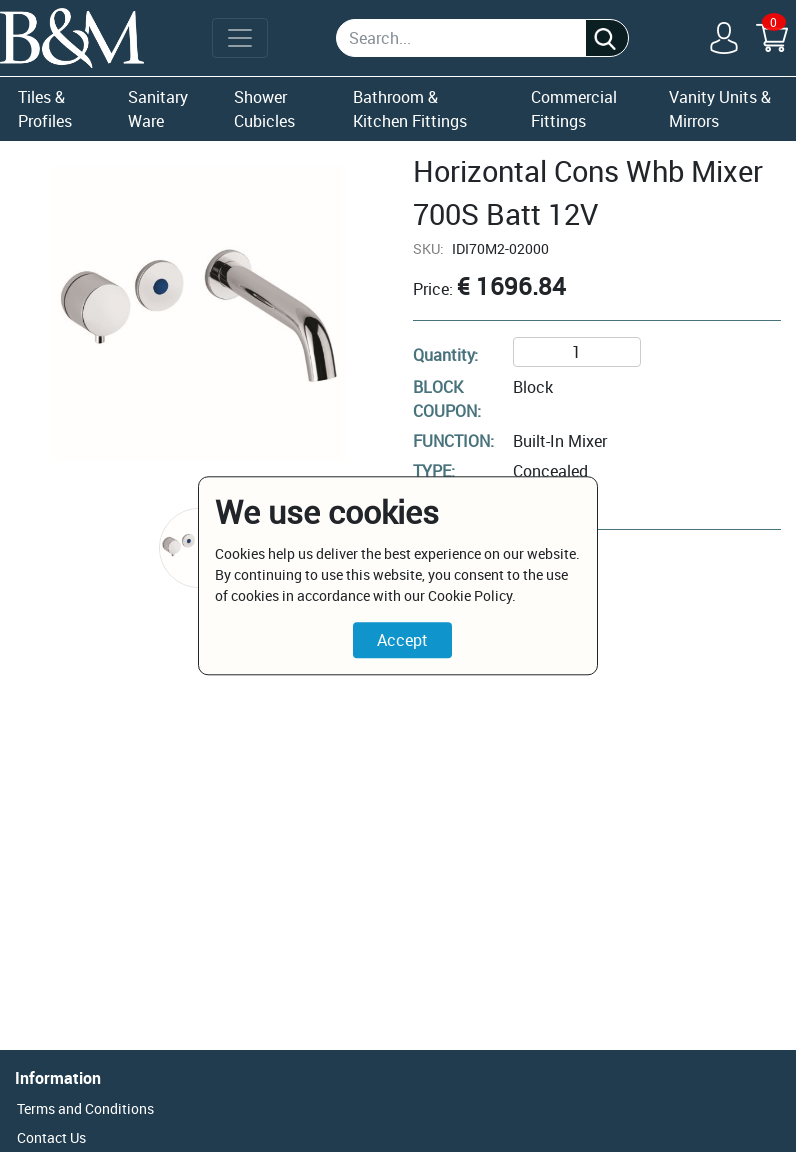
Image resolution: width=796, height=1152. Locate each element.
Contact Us (51, 1137)
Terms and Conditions (85, 1108)
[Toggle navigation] (240, 38)
